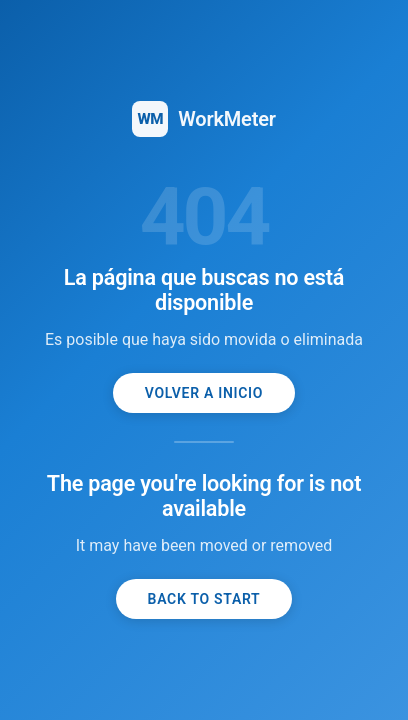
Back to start (204, 599)
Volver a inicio (204, 393)
